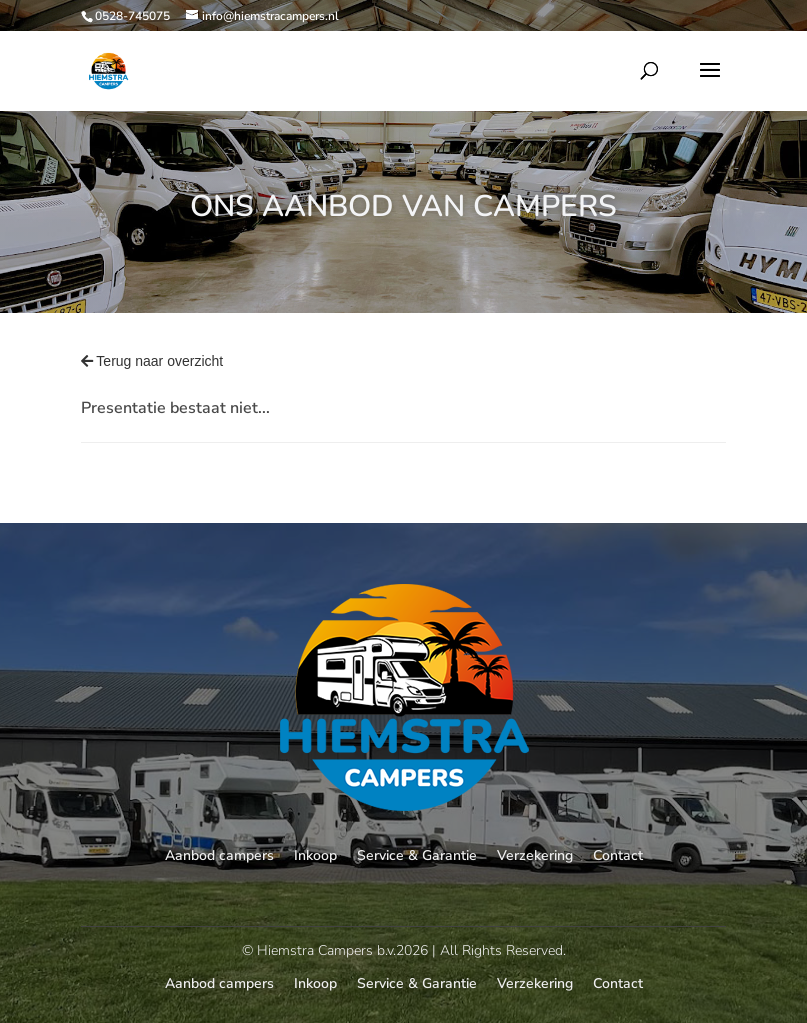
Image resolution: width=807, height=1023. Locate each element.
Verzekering (535, 855)
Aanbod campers (219, 855)
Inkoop (315, 855)
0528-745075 (132, 16)
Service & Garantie (417, 855)
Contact (618, 855)
